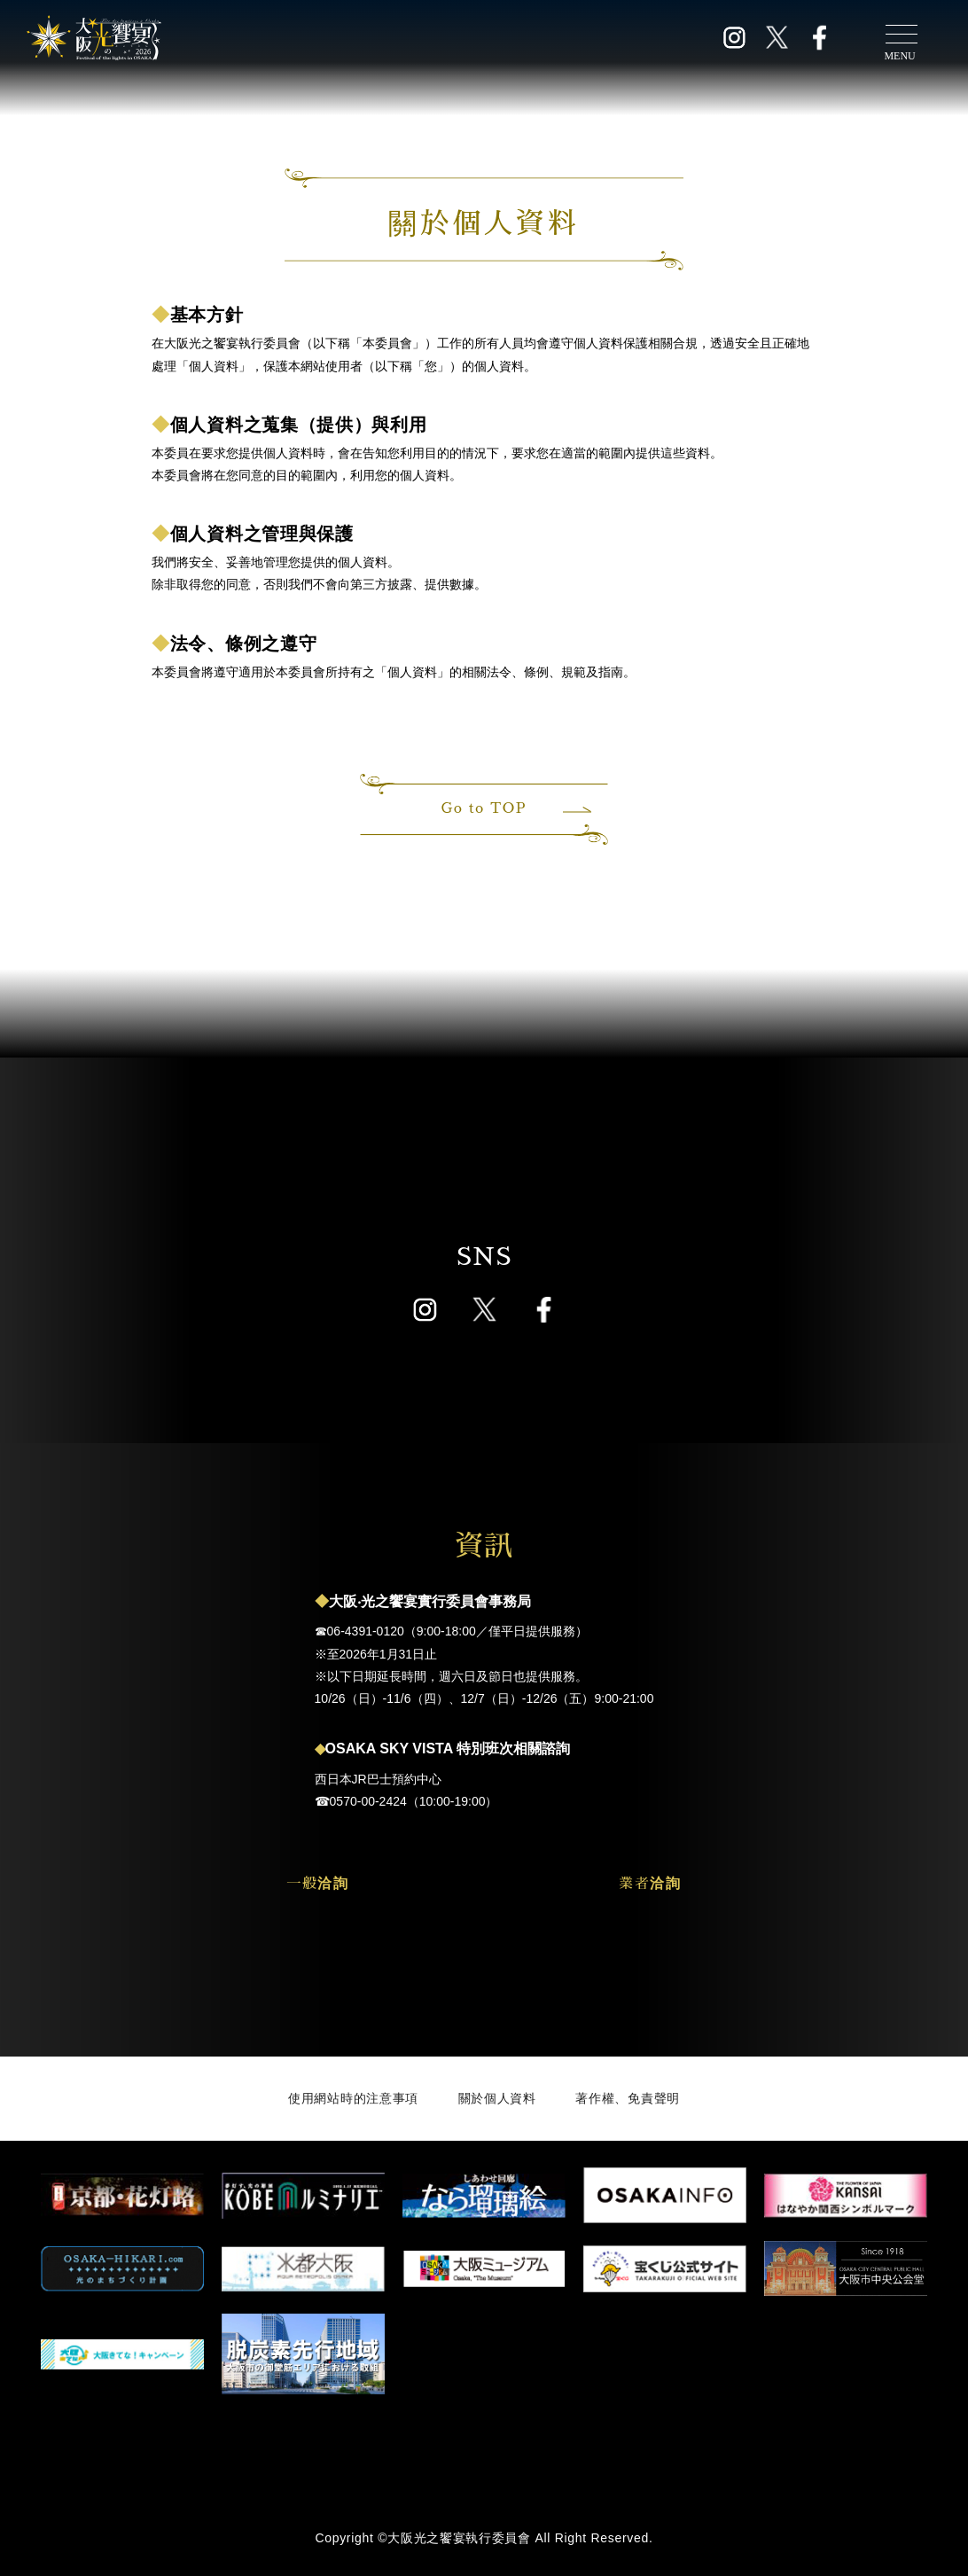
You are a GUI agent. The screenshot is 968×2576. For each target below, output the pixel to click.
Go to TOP (514, 808)
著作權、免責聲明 (627, 2098)
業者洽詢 (650, 1884)
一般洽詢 (317, 1884)
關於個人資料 (497, 2098)
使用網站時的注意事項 (353, 2098)
